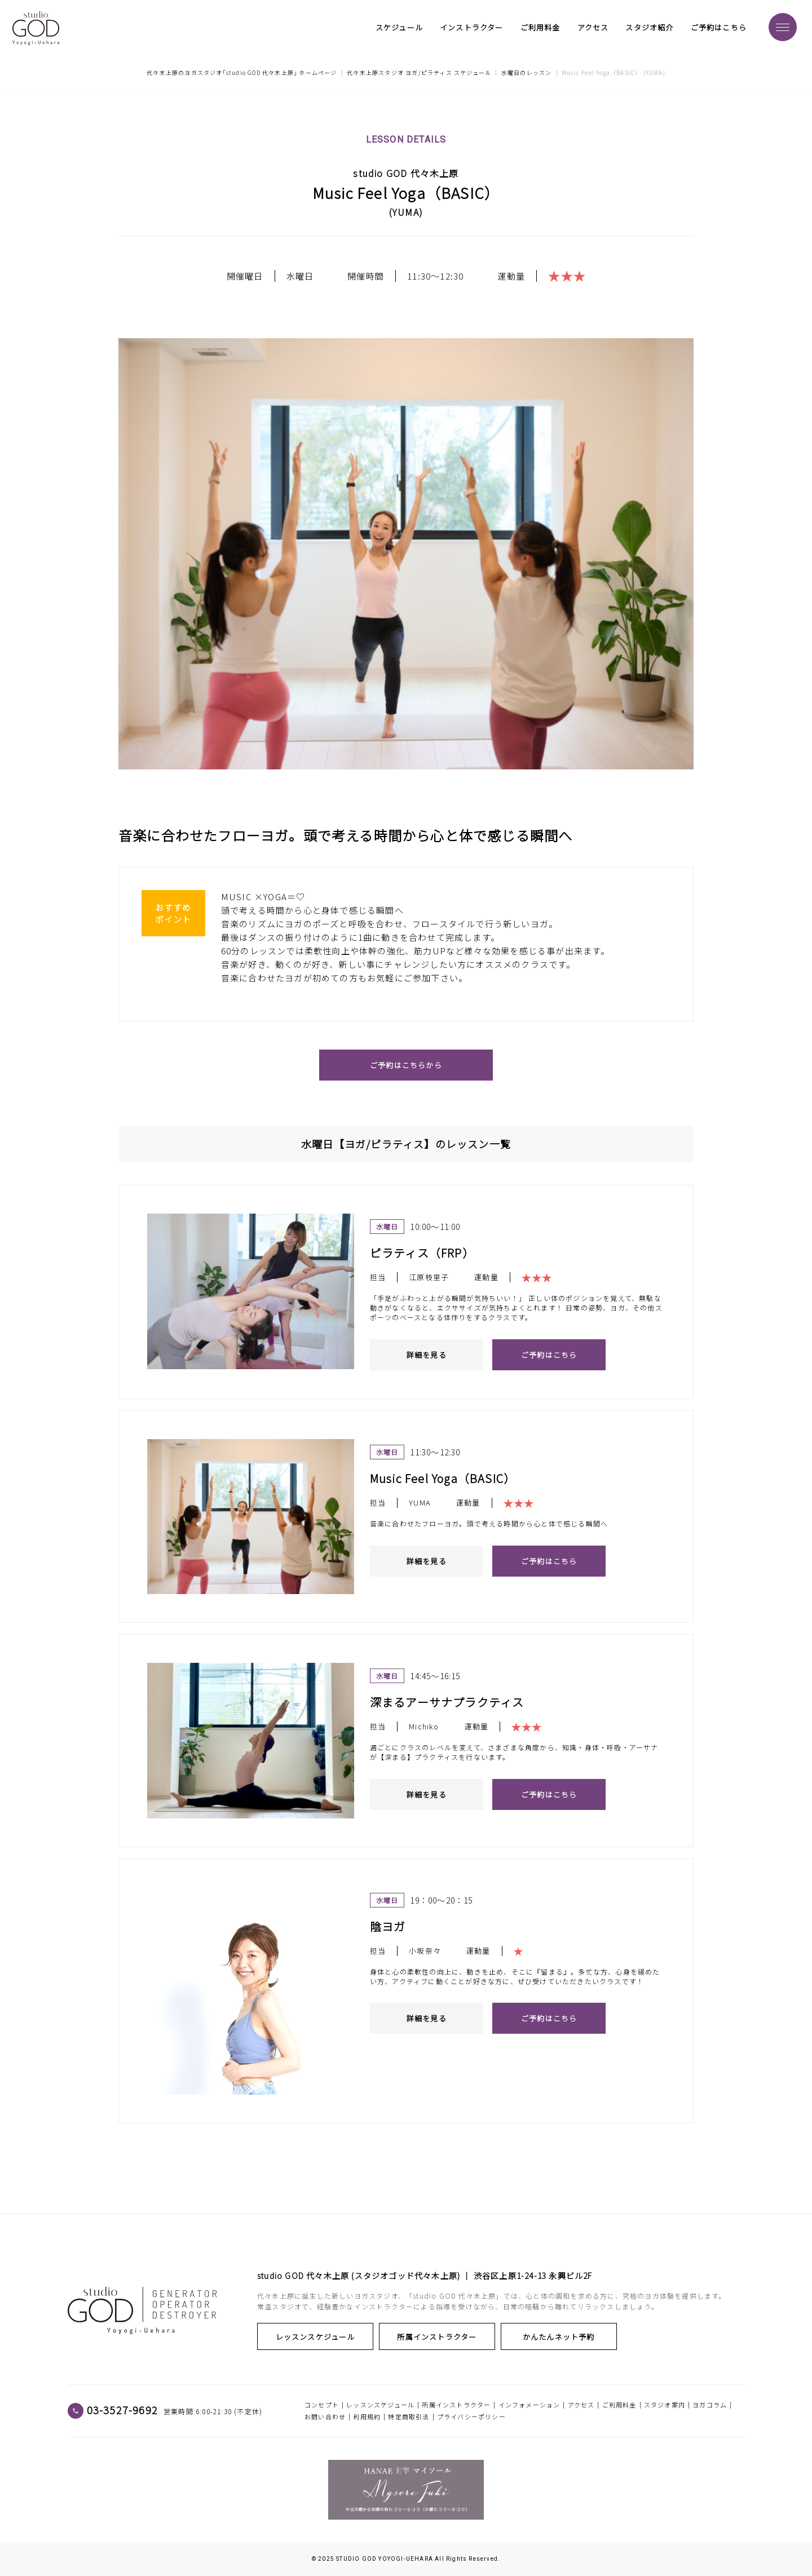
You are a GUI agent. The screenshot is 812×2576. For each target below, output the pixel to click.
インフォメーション (529, 2404)
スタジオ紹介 (649, 28)
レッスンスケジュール (308, 2337)
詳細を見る (427, 1355)
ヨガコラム (709, 2404)
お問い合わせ (325, 2416)
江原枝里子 (429, 1277)
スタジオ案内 (664, 2404)
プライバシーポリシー (471, 2416)
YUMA (405, 212)
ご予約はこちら (719, 28)
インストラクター (472, 28)
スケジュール (399, 28)
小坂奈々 (425, 1950)
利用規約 (367, 2416)
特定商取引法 (408, 2416)
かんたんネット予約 (522, 2337)
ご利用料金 (540, 28)
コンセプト (321, 2404)
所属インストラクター (415, 2337)
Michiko (424, 1726)
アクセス (593, 28)
